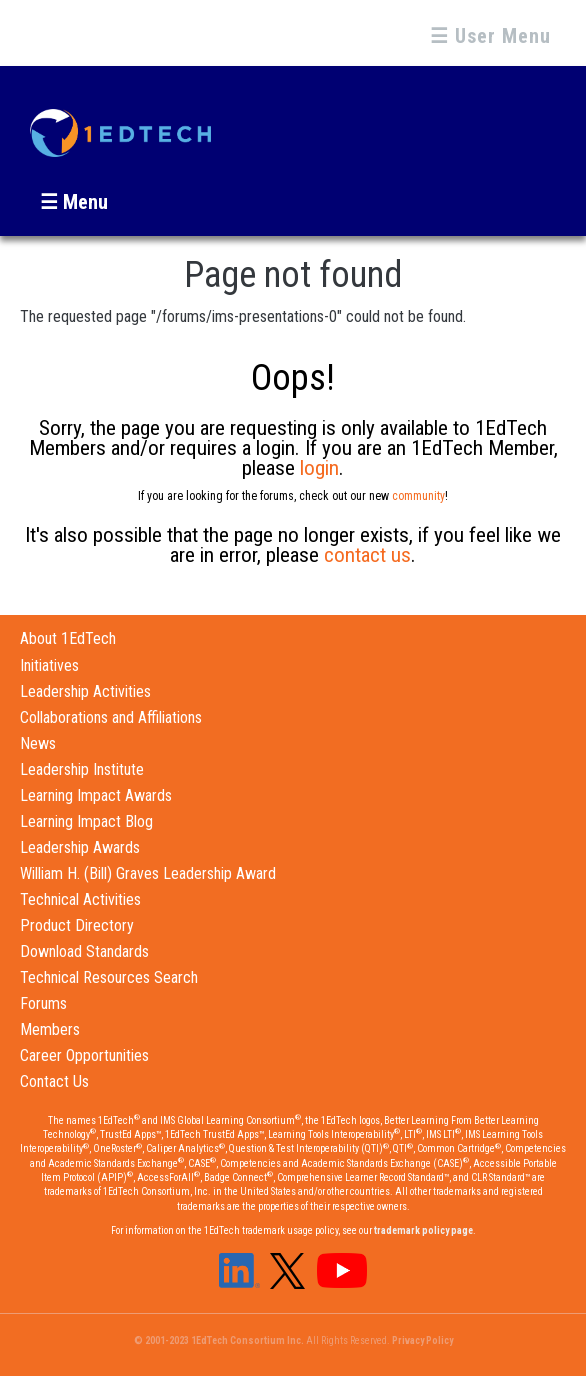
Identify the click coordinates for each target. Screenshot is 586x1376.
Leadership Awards (80, 847)
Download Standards (84, 951)
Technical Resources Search (109, 977)
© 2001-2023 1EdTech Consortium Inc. (219, 1340)
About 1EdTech (68, 638)
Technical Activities (80, 899)
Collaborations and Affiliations (111, 717)
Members (50, 1029)
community (418, 496)
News (38, 743)
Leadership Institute (82, 769)
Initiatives (49, 665)
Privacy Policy (422, 1340)
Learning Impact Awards (96, 795)
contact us (367, 555)
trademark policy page (423, 1230)
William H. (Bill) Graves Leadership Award (148, 873)
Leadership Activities (85, 691)
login (319, 468)
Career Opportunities (84, 1055)
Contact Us (54, 1081)
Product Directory (77, 925)
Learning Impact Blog (86, 821)
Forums (43, 1003)
